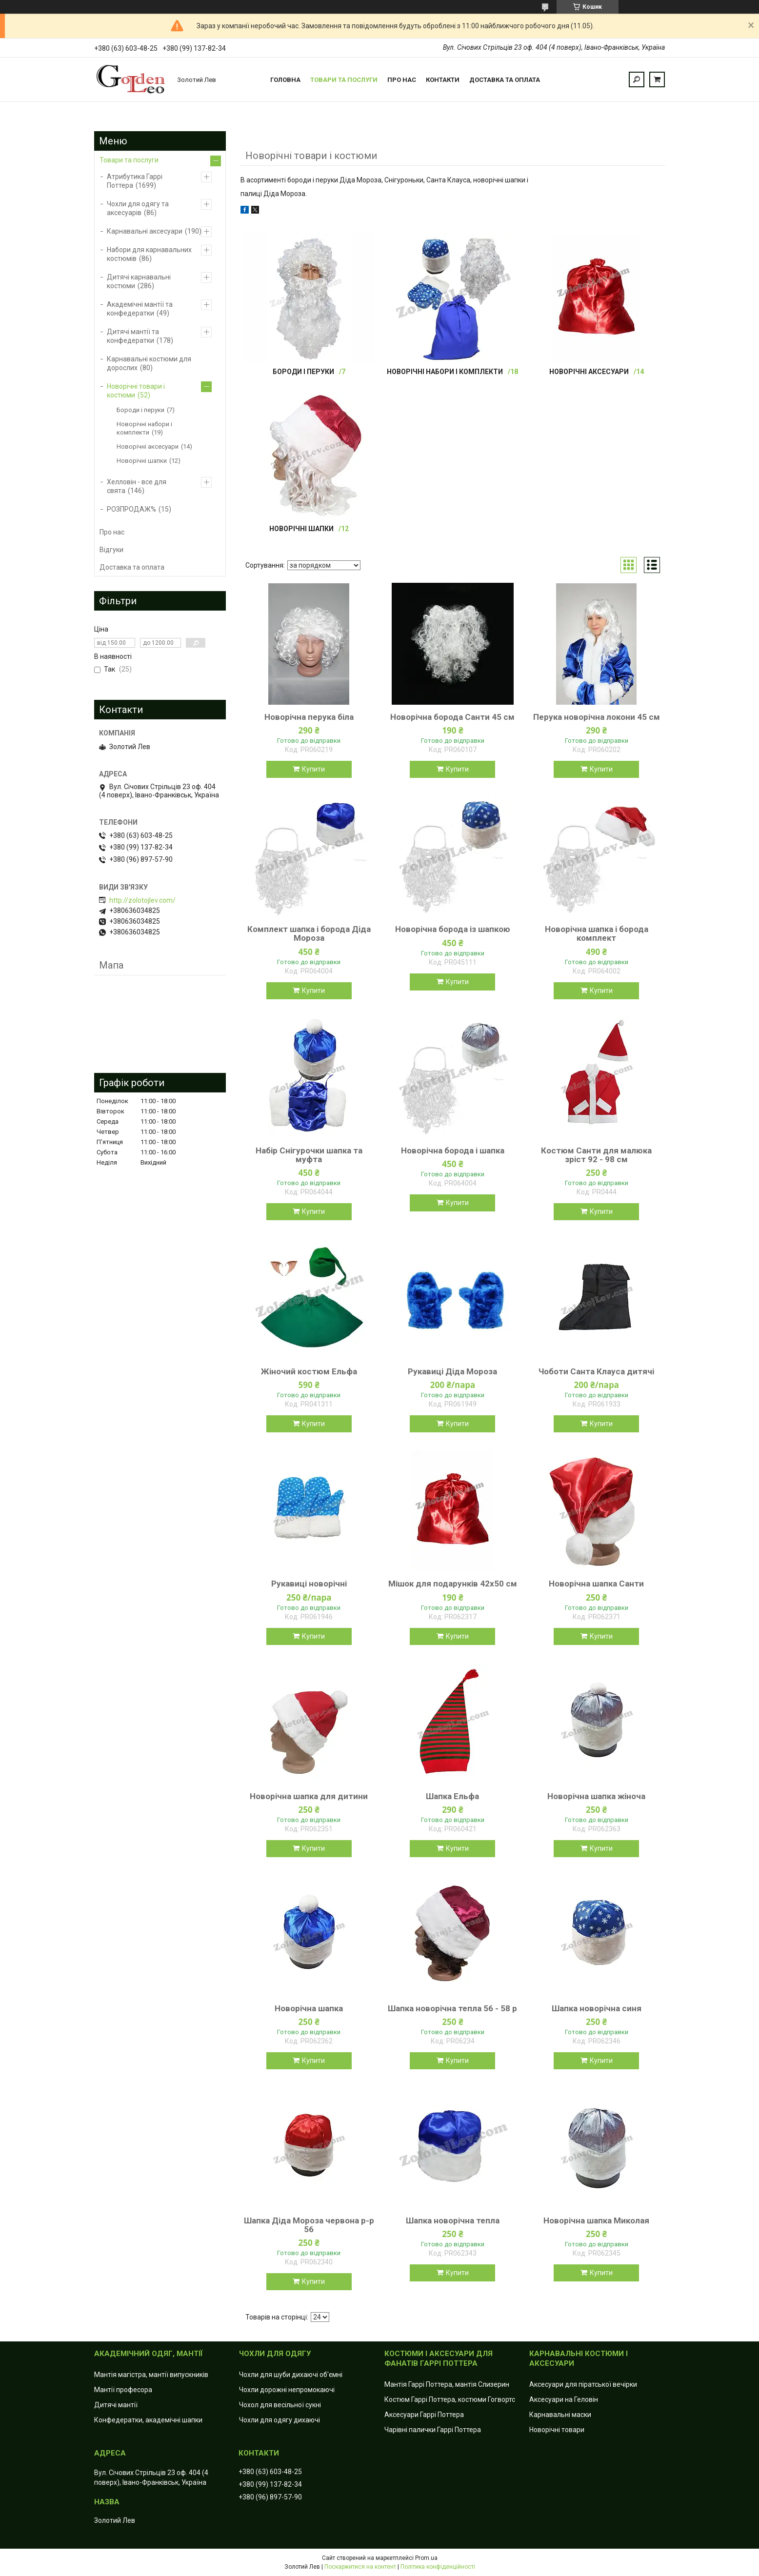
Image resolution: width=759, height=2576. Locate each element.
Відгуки (111, 550)
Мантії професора (123, 2390)
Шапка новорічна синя (596, 2008)
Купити (313, 769)
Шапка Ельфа (452, 1796)
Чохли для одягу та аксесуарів (138, 208)
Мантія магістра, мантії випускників (151, 2374)
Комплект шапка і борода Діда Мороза (309, 933)
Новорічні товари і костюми (136, 390)
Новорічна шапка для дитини (309, 1796)
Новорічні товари (556, 2430)
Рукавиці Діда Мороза (452, 1371)
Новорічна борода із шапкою (452, 929)
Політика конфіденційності (437, 2566)
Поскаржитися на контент (360, 2566)
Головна (285, 79)
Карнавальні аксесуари (144, 231)
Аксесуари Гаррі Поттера (424, 2414)
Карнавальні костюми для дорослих (149, 363)
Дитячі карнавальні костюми (139, 281)
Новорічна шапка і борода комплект (596, 933)
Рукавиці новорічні (309, 1583)
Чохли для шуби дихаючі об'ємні (290, 2374)
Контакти (442, 79)
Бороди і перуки (303, 372)
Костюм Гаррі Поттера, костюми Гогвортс (449, 2399)
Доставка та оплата (504, 79)
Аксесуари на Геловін (563, 2399)
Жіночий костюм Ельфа (309, 1371)
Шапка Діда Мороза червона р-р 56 (309, 2225)
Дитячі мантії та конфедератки (133, 336)
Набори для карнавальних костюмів (149, 254)
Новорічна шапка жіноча (596, 1796)
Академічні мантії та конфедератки (140, 308)
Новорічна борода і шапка (452, 1150)
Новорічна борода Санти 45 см (452, 717)
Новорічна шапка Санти (596, 1583)
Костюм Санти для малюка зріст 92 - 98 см (596, 1155)
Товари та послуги (344, 79)
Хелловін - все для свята (136, 486)
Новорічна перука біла (309, 717)
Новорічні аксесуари (589, 372)
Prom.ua (426, 2558)
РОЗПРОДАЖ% (131, 509)
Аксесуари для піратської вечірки (583, 2384)
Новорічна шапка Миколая (596, 2220)
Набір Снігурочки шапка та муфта (309, 1155)
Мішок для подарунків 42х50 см (452, 1583)
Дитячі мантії (116, 2405)
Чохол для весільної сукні (280, 2405)
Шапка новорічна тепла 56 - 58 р (452, 2008)
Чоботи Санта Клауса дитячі (596, 1371)
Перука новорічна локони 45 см (596, 717)
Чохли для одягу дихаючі (279, 2420)
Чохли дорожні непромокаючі (287, 2390)
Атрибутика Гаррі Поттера (134, 181)
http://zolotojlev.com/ (142, 900)
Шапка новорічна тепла (452, 2220)
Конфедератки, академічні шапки (148, 2420)
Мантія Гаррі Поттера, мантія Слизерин (446, 2384)
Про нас (401, 79)
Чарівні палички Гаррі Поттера (432, 2430)
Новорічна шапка (309, 2008)
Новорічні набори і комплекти (445, 372)
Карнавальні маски (560, 2414)
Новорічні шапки (301, 529)
